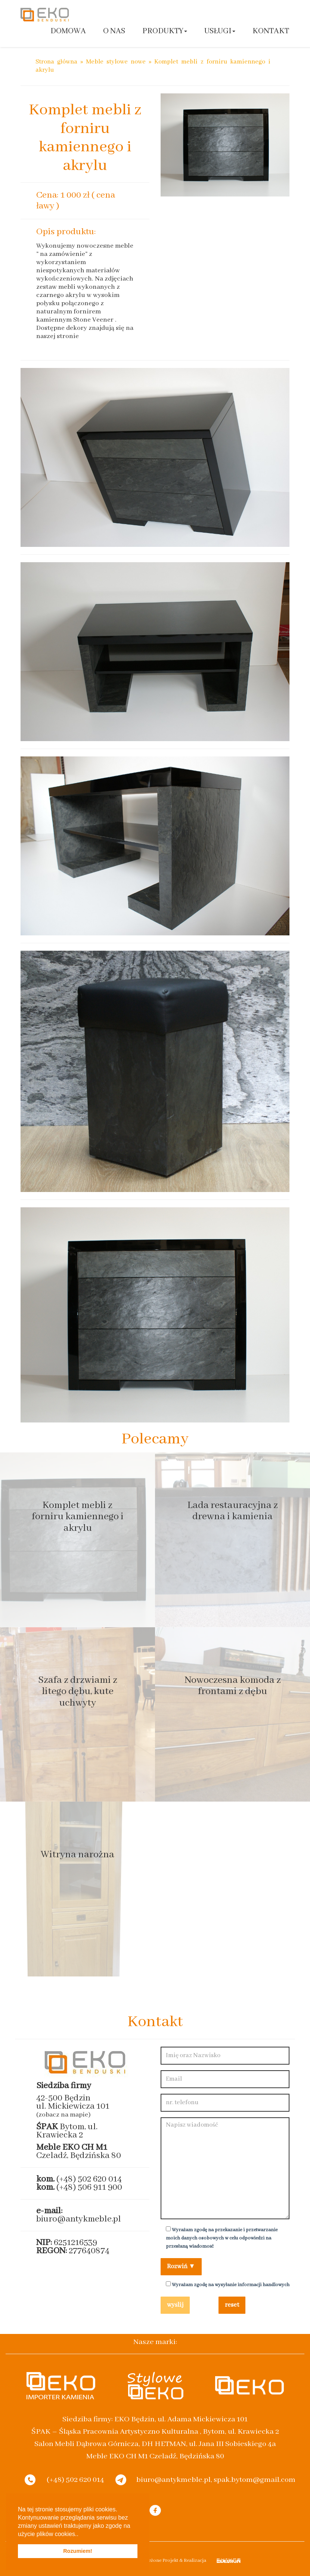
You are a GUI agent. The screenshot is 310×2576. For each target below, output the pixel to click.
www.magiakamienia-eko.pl (72, 344)
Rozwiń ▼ (181, 2266)
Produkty (164, 31)
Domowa (68, 31)
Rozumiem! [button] (77, 2551)
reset (232, 2305)
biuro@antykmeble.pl (78, 2219)
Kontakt (270, 31)
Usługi (219, 31)
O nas (114, 31)
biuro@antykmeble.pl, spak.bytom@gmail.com (215, 2479)
